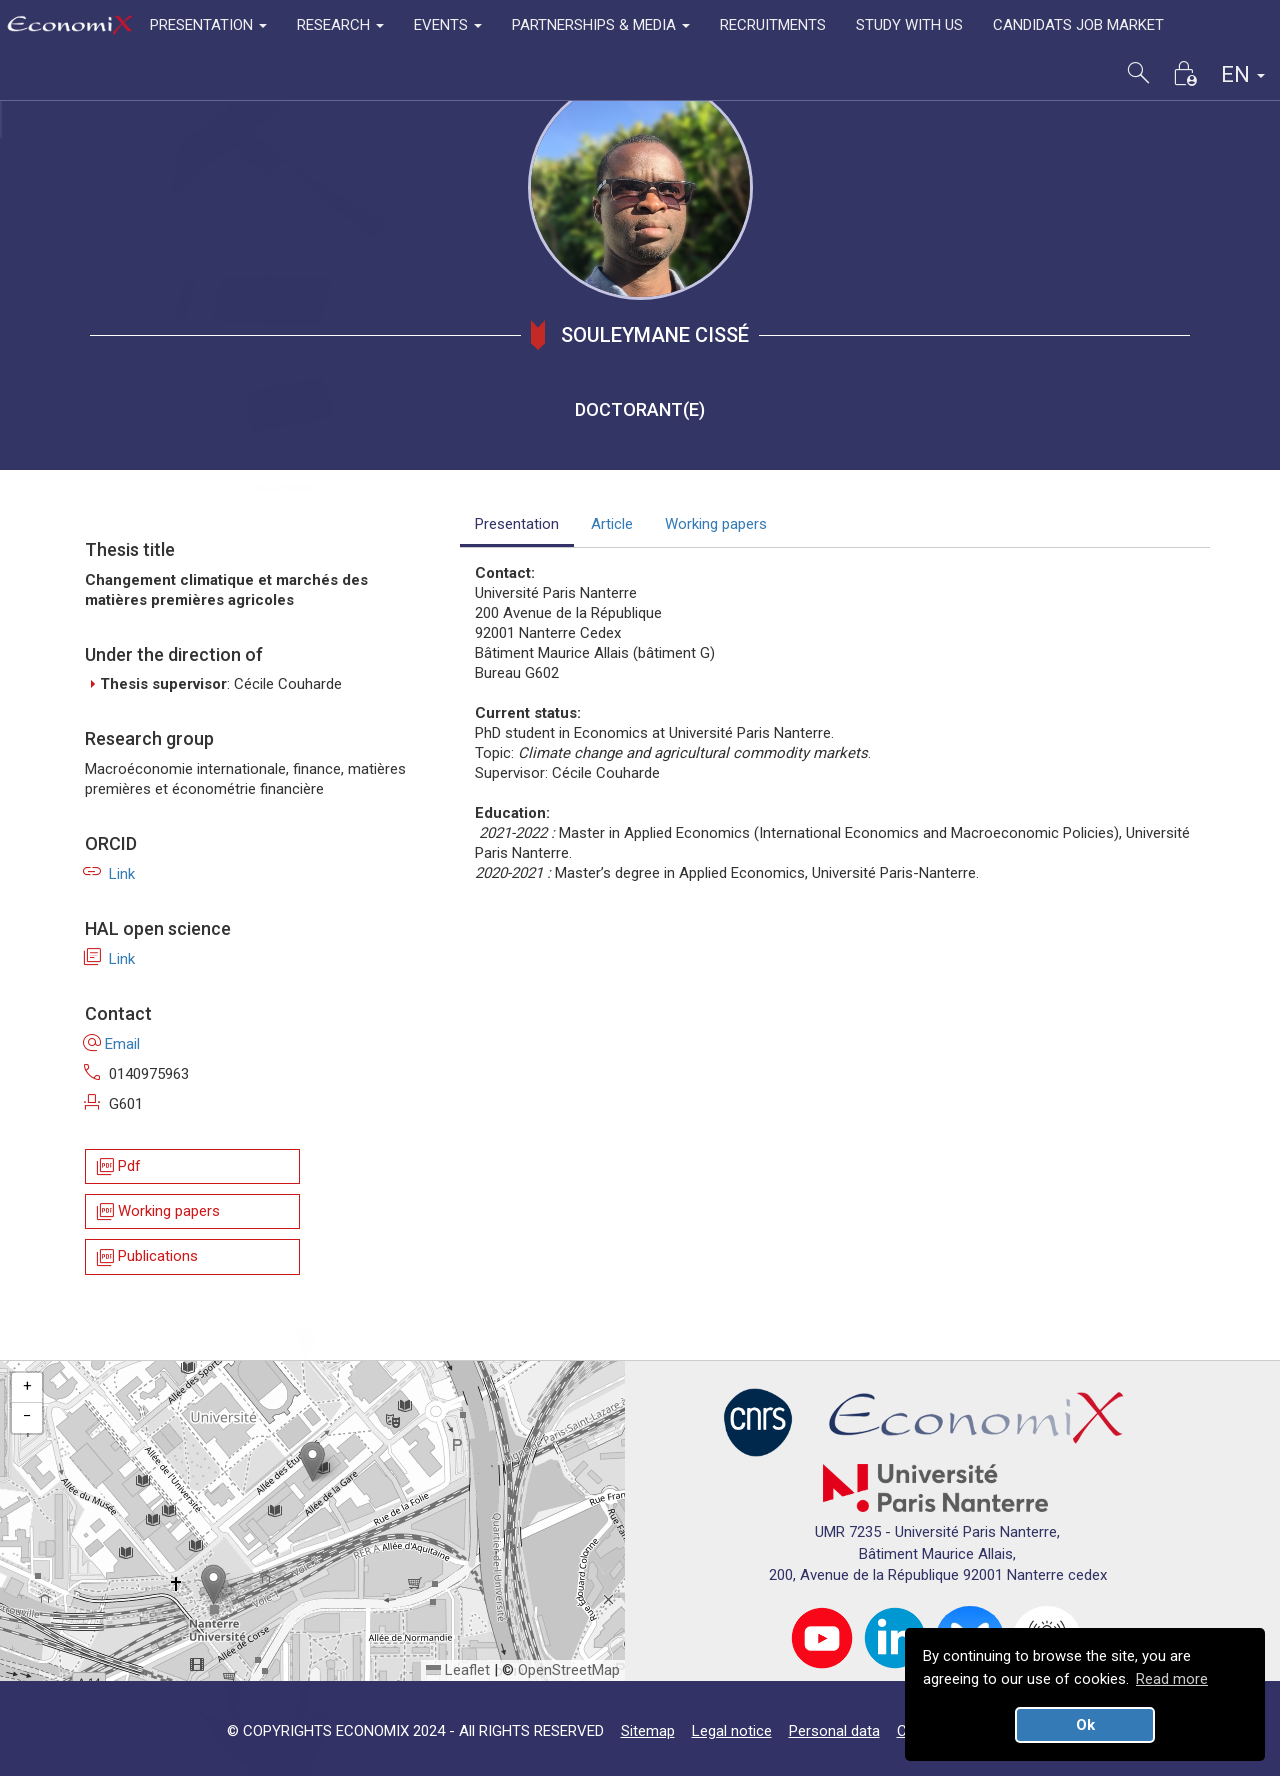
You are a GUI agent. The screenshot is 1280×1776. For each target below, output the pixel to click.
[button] (312, 1461)
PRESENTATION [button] (208, 25)
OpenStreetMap (569, 1670)
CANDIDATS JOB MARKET (1078, 25)
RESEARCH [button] (340, 25)
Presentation (517, 524)
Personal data (834, 1731)
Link (110, 874)
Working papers (157, 1211)
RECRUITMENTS (773, 25)
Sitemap (648, 1731)
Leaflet (458, 1670)
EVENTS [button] (448, 25)
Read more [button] (1172, 1679)
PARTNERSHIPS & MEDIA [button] (601, 25)
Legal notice (732, 1731)
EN (1243, 74)
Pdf (117, 1166)
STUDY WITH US (909, 25)
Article (612, 524)
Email (112, 1044)
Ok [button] (1085, 1725)
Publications (146, 1257)
